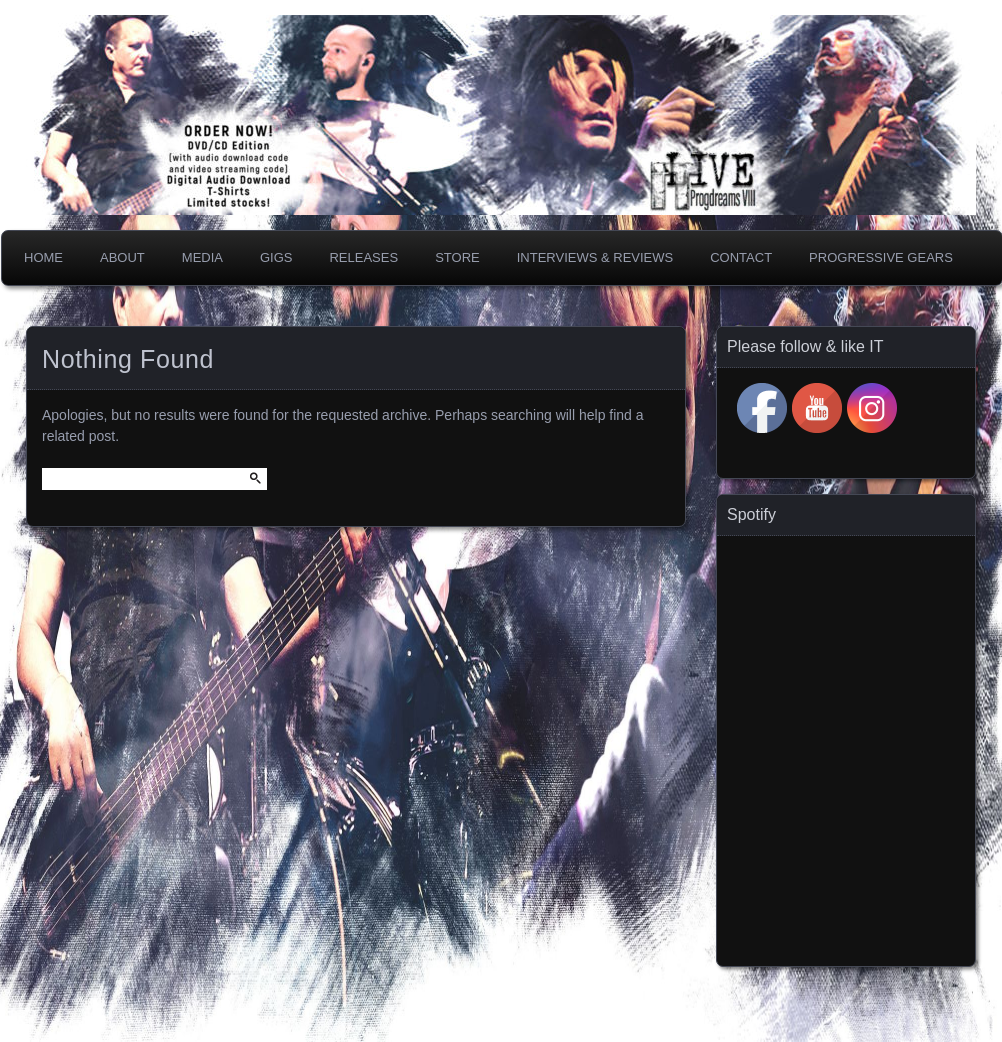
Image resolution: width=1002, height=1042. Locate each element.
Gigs (276, 257)
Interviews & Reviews (595, 257)
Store (457, 257)
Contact (741, 257)
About (122, 257)
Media (202, 257)
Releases (363, 257)
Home (43, 257)
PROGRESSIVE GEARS (881, 257)
